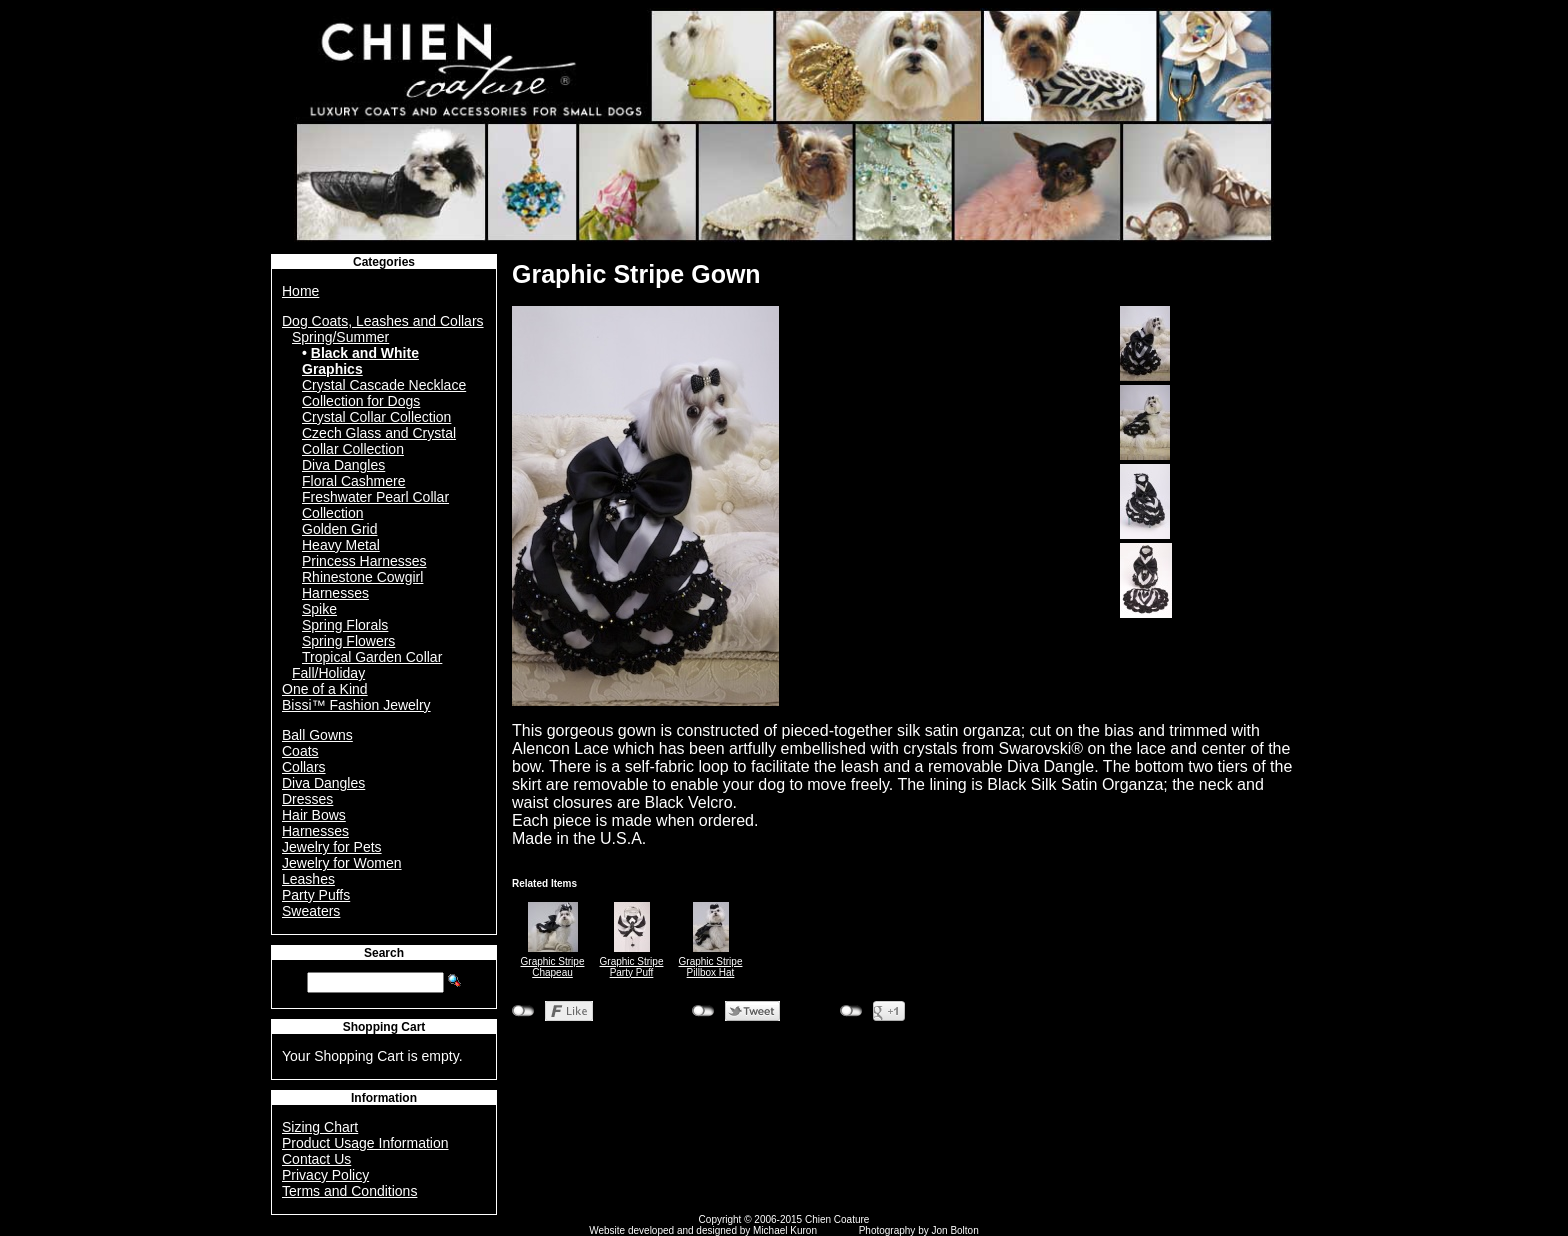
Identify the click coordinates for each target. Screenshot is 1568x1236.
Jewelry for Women (342, 863)
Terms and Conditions (349, 1191)
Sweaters (311, 911)
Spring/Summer (340, 337)
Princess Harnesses (364, 561)
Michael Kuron (785, 1230)
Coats (300, 751)
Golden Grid (339, 529)
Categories (384, 262)
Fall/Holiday (328, 673)
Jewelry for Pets (332, 847)
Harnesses (315, 831)
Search (384, 953)
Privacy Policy (325, 1175)
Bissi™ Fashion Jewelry (356, 705)
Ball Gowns (317, 735)
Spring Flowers (348, 641)
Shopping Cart (384, 1027)
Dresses (307, 799)
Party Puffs (316, 895)
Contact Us (316, 1159)
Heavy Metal (341, 545)
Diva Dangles (343, 465)
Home (300, 291)
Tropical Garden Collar (372, 657)
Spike (319, 609)
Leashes (308, 879)
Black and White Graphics (360, 361)
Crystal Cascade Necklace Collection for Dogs (384, 393)
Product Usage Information (365, 1143)
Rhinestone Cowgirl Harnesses (362, 585)
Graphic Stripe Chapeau (553, 967)
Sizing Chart (320, 1127)
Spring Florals (345, 625)
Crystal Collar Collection (376, 417)
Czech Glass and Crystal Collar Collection (379, 441)
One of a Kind (325, 689)
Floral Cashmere (353, 481)
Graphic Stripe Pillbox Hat (711, 967)
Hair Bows (314, 815)
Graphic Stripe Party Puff (632, 967)
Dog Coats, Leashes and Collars (383, 321)
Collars (304, 767)
